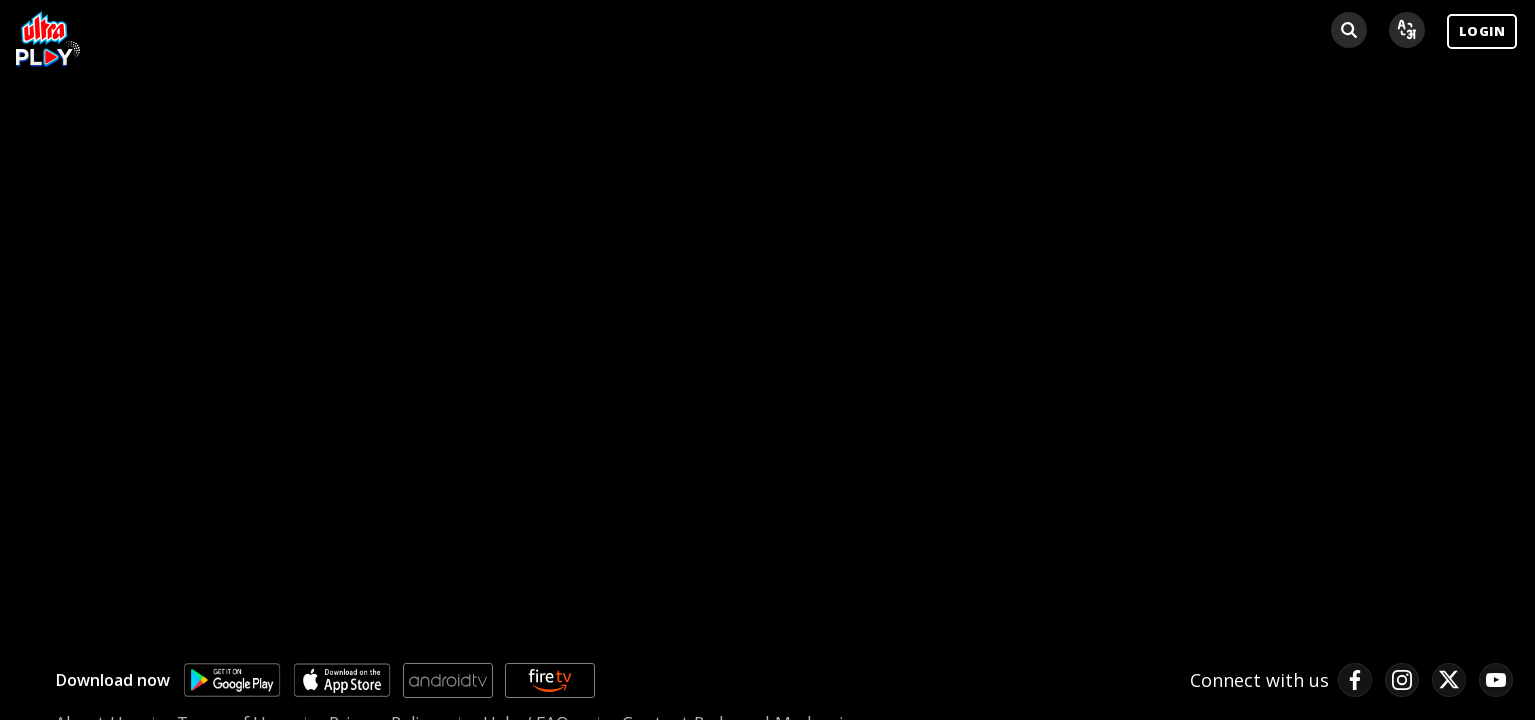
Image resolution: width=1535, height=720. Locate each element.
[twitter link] (1449, 680)
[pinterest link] (1496, 680)
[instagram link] (1402, 680)
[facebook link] (1355, 680)
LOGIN (1482, 31)
